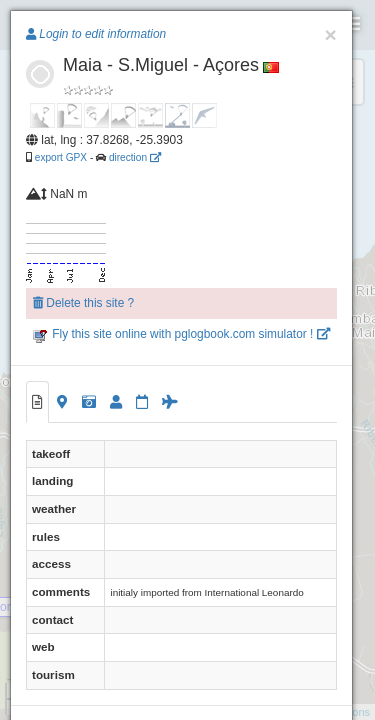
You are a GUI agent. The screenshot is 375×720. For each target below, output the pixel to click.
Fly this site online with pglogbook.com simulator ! (181, 334)
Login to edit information (96, 34)
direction (135, 157)
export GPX (61, 157)
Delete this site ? (83, 303)
